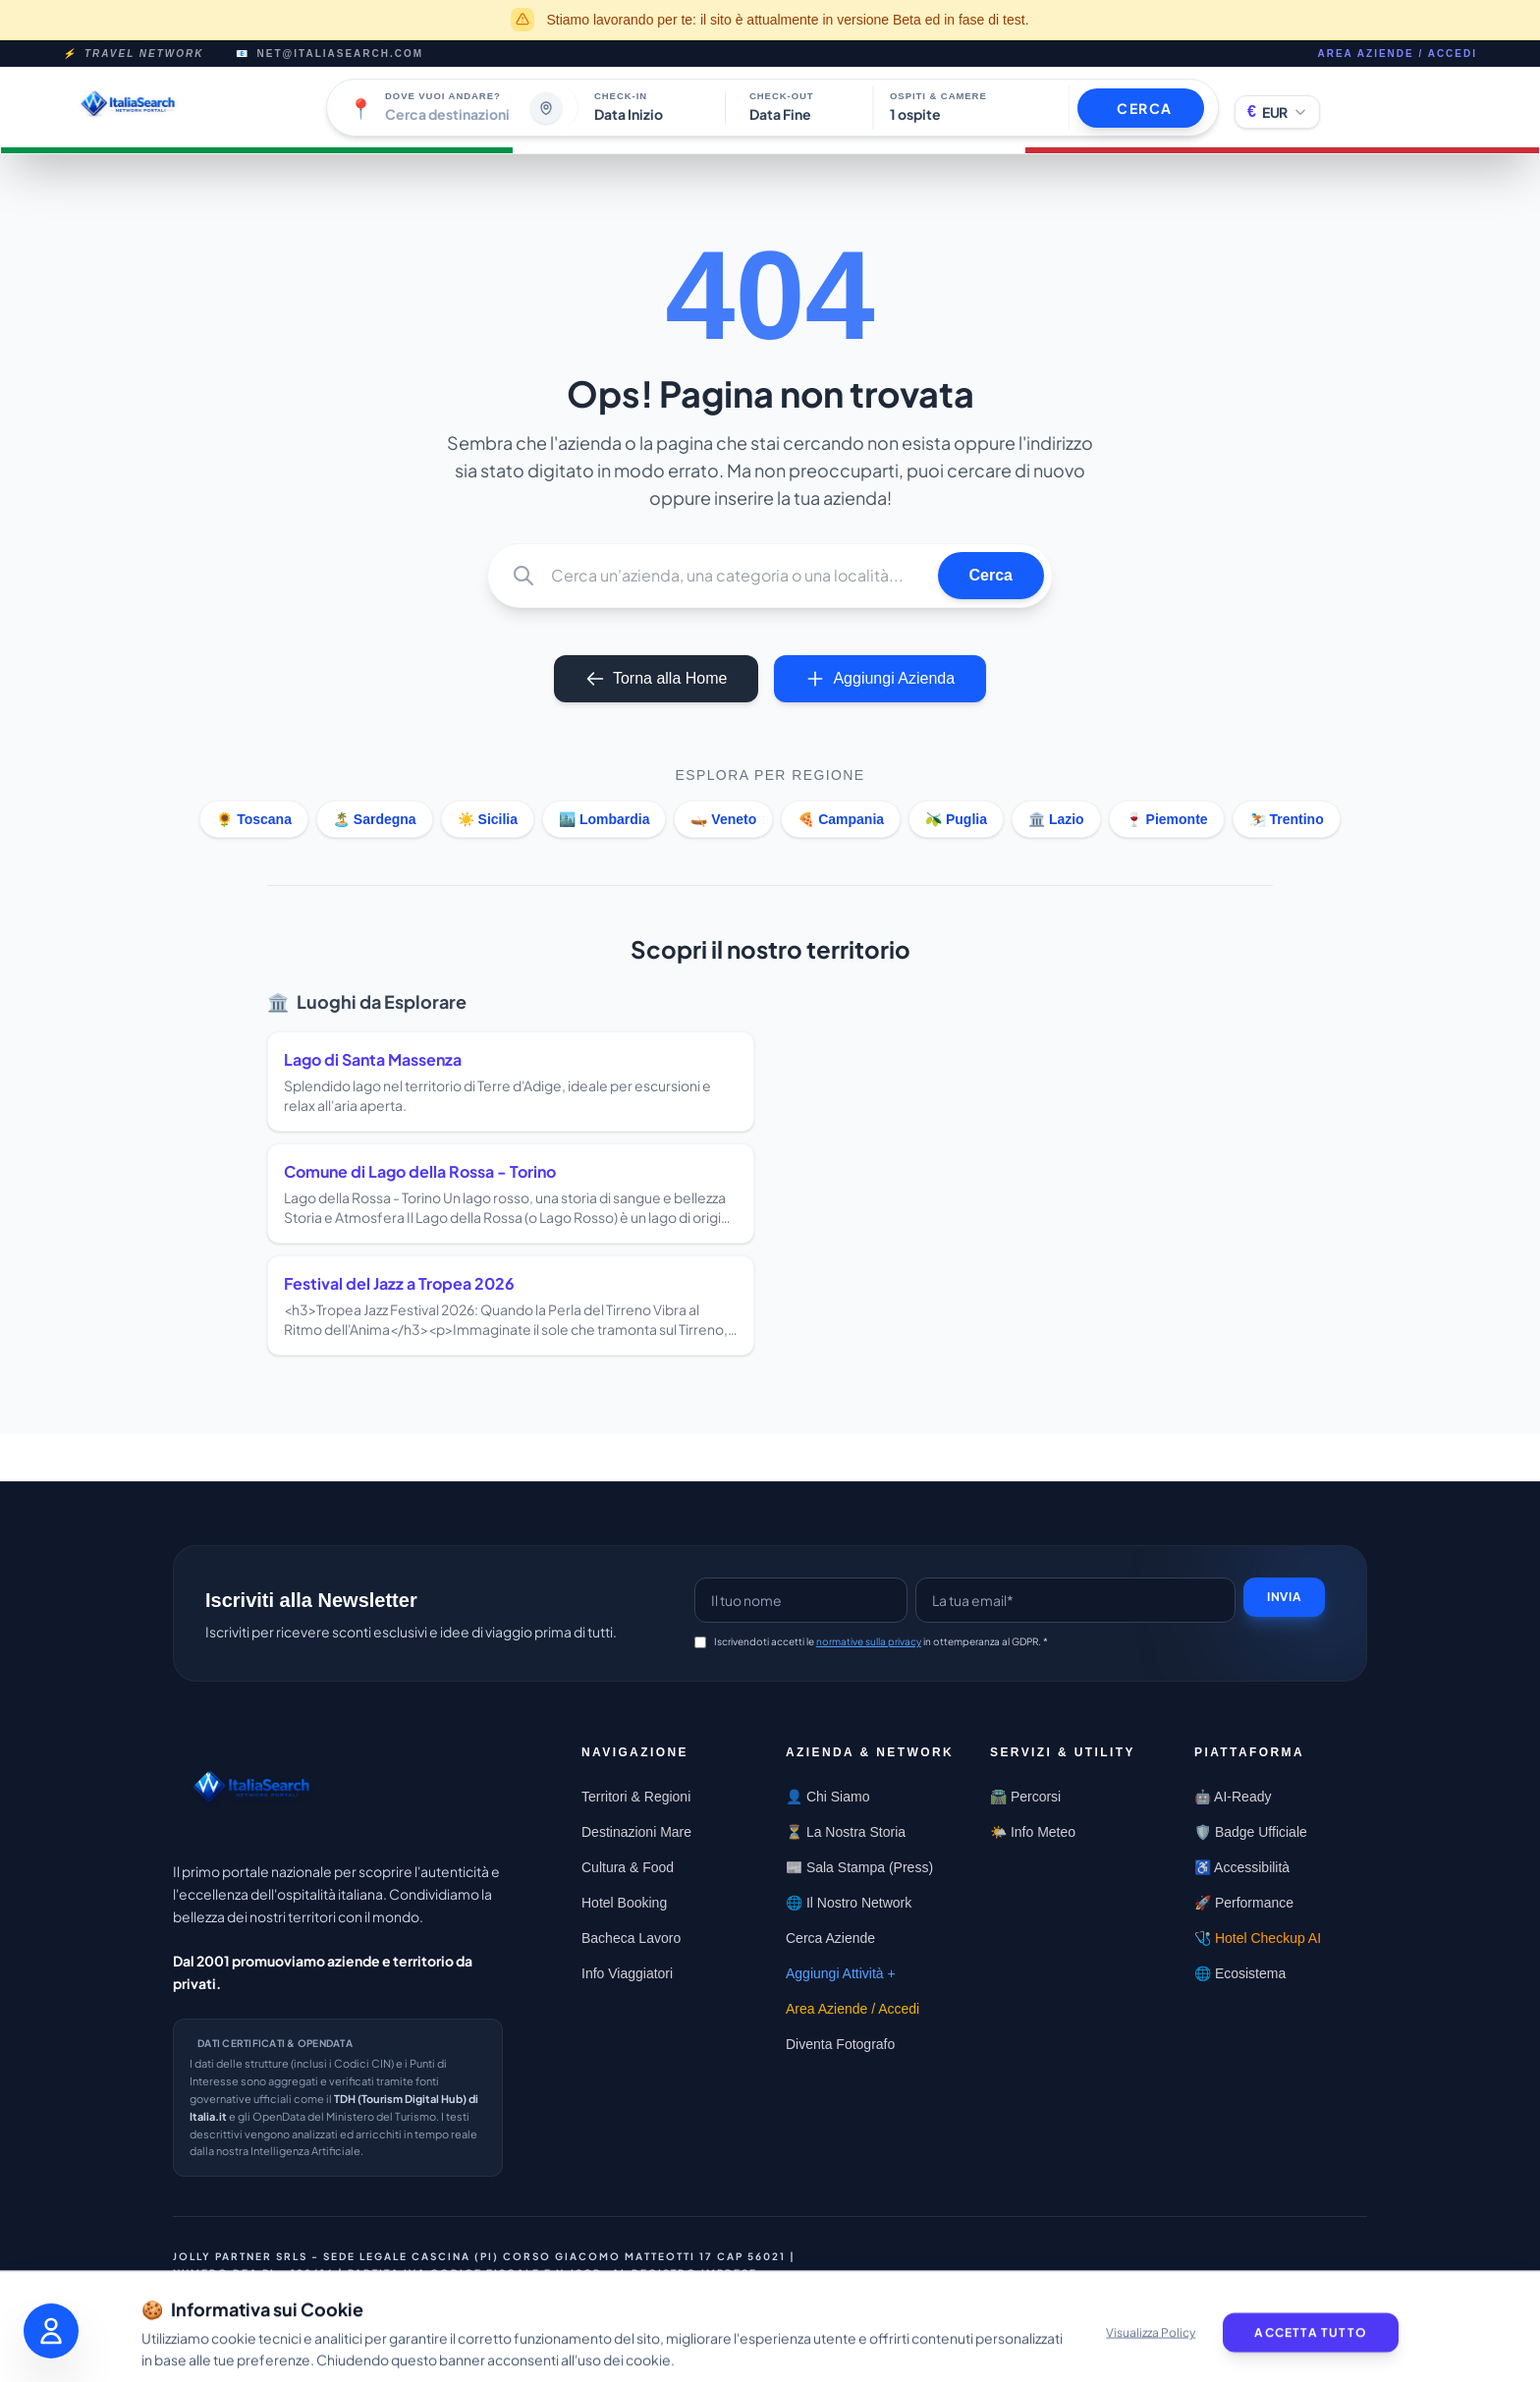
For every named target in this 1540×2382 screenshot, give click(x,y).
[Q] (736, 575)
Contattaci (1028, 2278)
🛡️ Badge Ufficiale (1250, 1832)
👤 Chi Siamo (827, 1796)
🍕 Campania (841, 819)
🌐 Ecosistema (1240, 1973)
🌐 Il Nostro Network (848, 1903)
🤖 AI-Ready (1232, 1796)
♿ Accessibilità (1242, 1867)
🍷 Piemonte (1167, 819)
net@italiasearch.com (340, 53)
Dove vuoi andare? (443, 96)
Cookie (1067, 2305)
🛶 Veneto (723, 819)
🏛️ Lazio (1056, 819)
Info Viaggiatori (627, 1973)
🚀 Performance (1243, 1903)
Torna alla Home (656, 679)
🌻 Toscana (254, 819)
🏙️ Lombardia (604, 819)
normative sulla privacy (868, 1641)
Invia (1284, 1596)
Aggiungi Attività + (841, 1973)
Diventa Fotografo (840, 2044)
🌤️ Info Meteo (1032, 1832)
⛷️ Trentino (1286, 819)
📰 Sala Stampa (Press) (859, 1867)
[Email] (1075, 1600)
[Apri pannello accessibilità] (51, 2330)
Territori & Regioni (635, 1796)
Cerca (991, 575)
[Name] (801, 1600)
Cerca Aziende (830, 1938)
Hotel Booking (624, 1903)
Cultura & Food (627, 1867)
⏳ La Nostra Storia (846, 1832)
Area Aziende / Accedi (1397, 53)
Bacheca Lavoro (631, 1938)
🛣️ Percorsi (1025, 1796)
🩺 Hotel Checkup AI (1257, 1938)
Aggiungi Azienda (880, 679)
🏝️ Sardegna (374, 819)
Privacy (1301, 2278)
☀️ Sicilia (488, 819)
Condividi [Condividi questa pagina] (922, 2279)
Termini (1144, 2305)
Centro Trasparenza (1172, 2278)
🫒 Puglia (956, 819)
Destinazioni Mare (636, 1832)
